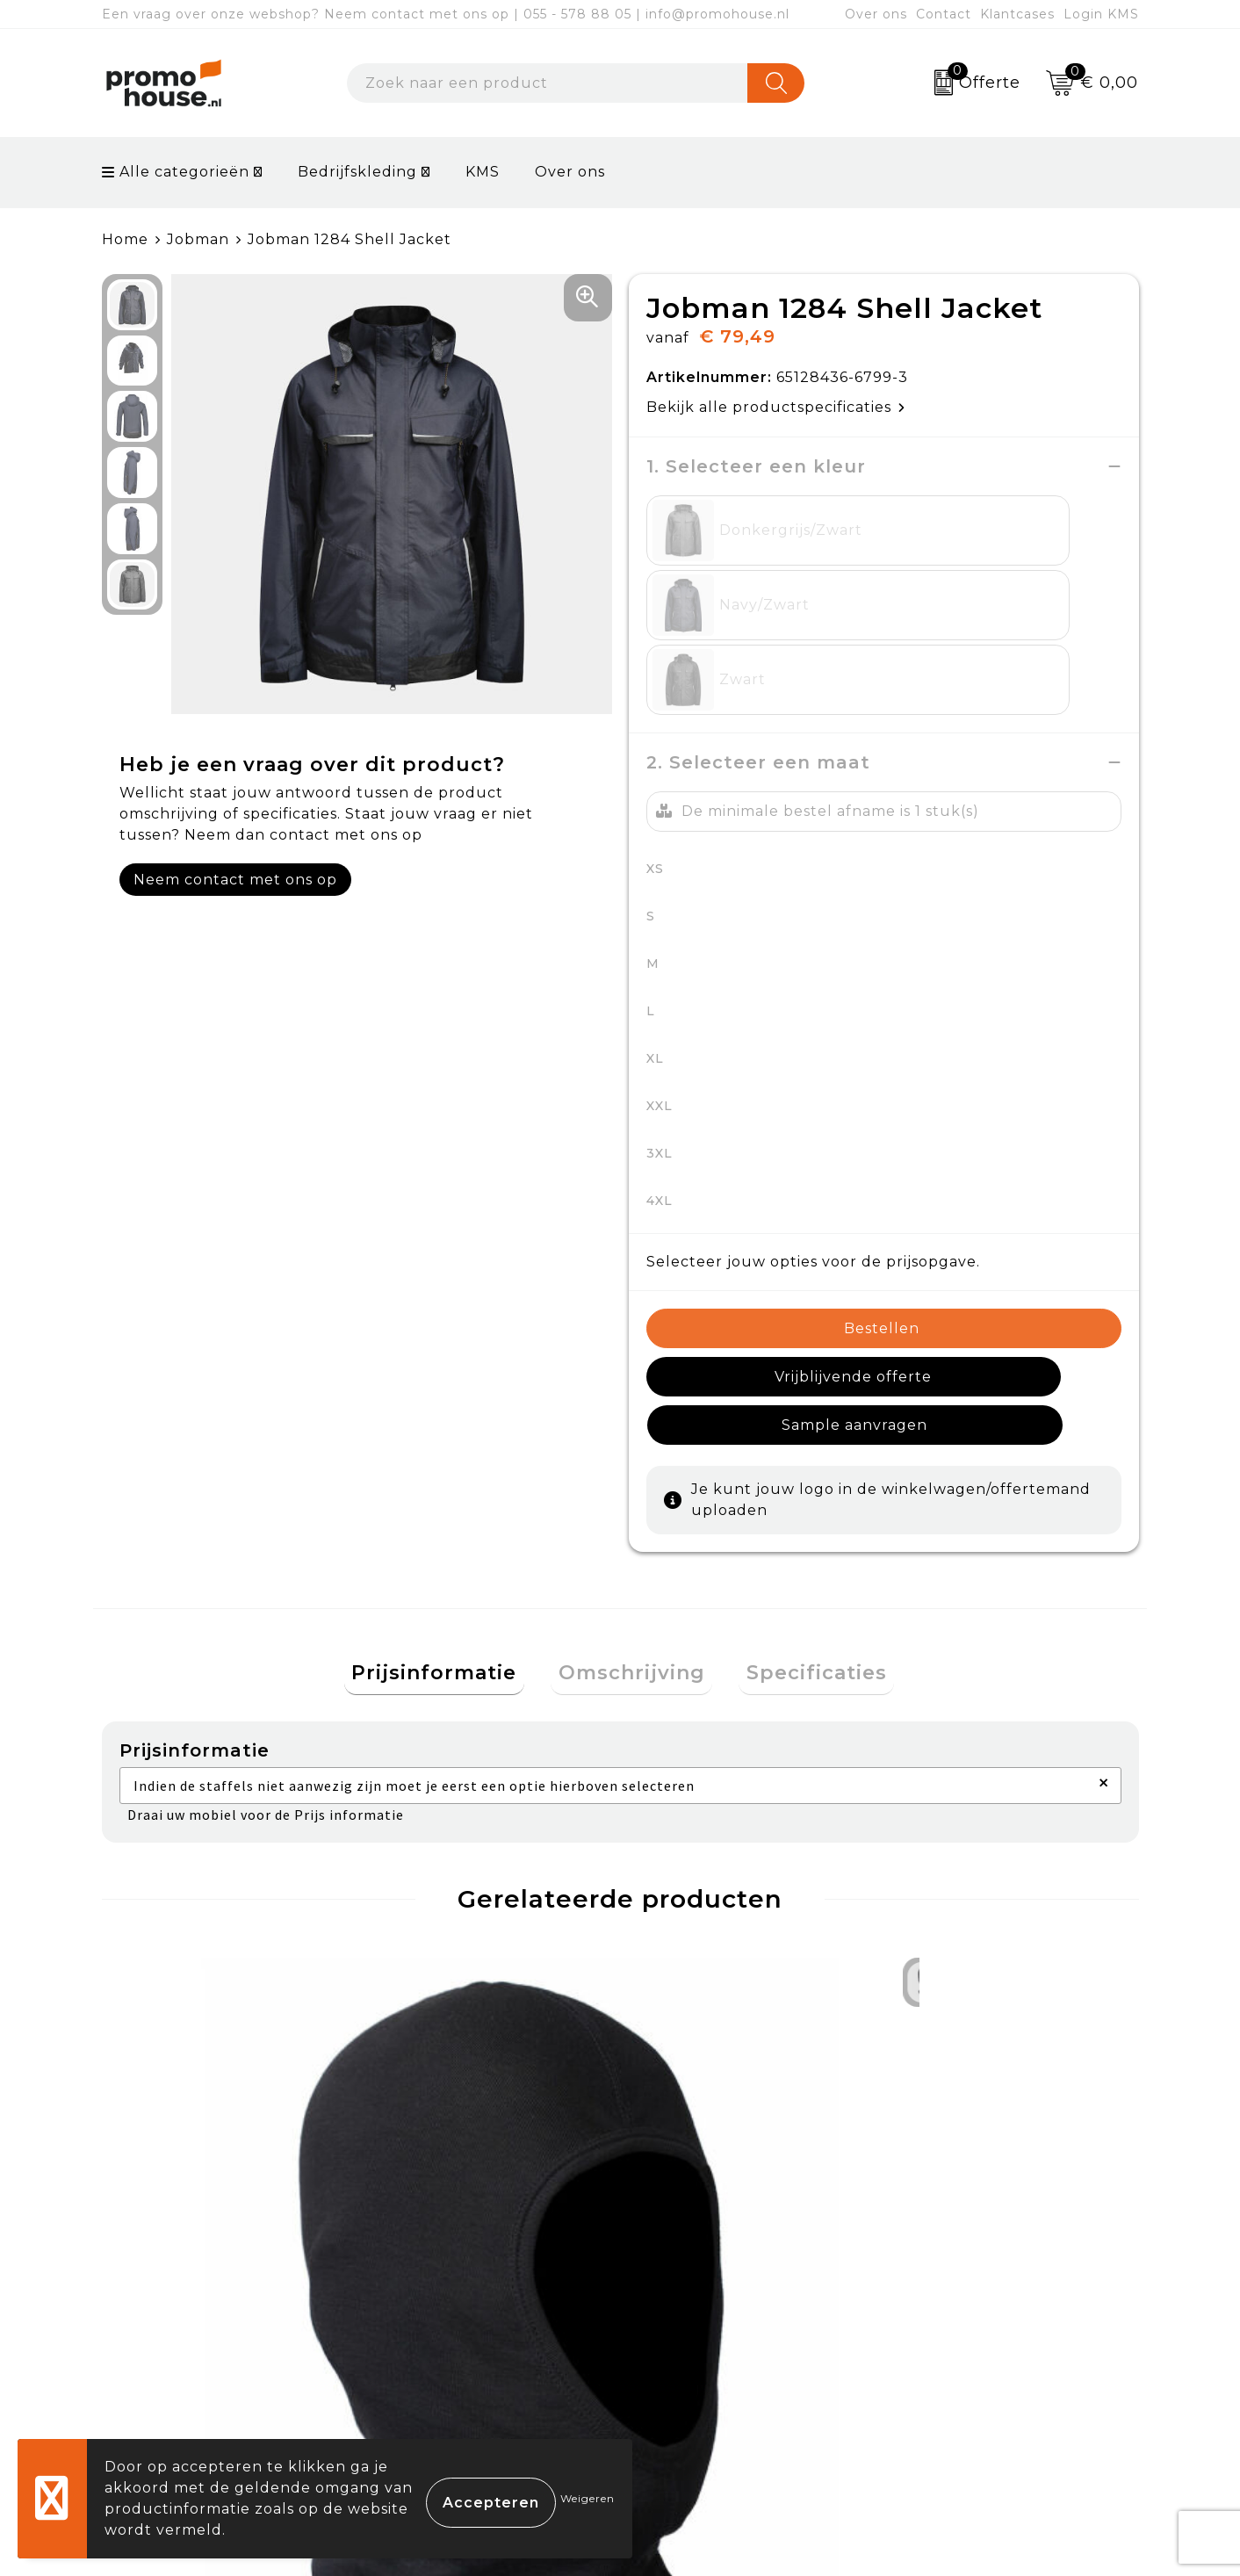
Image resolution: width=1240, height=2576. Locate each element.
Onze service (692, 2374)
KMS (482, 171)
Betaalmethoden (708, 2293)
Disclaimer (938, 2374)
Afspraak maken (447, 2334)
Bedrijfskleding (357, 171)
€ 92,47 (440, 2078)
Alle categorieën (175, 171)
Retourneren (694, 2334)
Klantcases (1017, 14)
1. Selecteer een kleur (756, 466)
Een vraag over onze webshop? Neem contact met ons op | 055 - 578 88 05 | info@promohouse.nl (445, 14)
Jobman (198, 239)
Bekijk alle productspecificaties (775, 407)
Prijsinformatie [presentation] (449, 1478)
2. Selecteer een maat (758, 613)
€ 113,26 (701, 2078)
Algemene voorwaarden (992, 2252)
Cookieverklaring (965, 2293)
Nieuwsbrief (432, 2293)
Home (125, 239)
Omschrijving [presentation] (632, 1478)
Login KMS (1101, 14)
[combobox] (547, 83)
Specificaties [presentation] (802, 1478)
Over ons (876, 14)
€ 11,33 (177, 2078)
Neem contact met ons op (235, 879)
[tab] (449, 1479)
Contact (943, 14)
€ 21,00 (957, 2078)
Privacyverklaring (967, 2334)
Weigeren (587, 2498)
